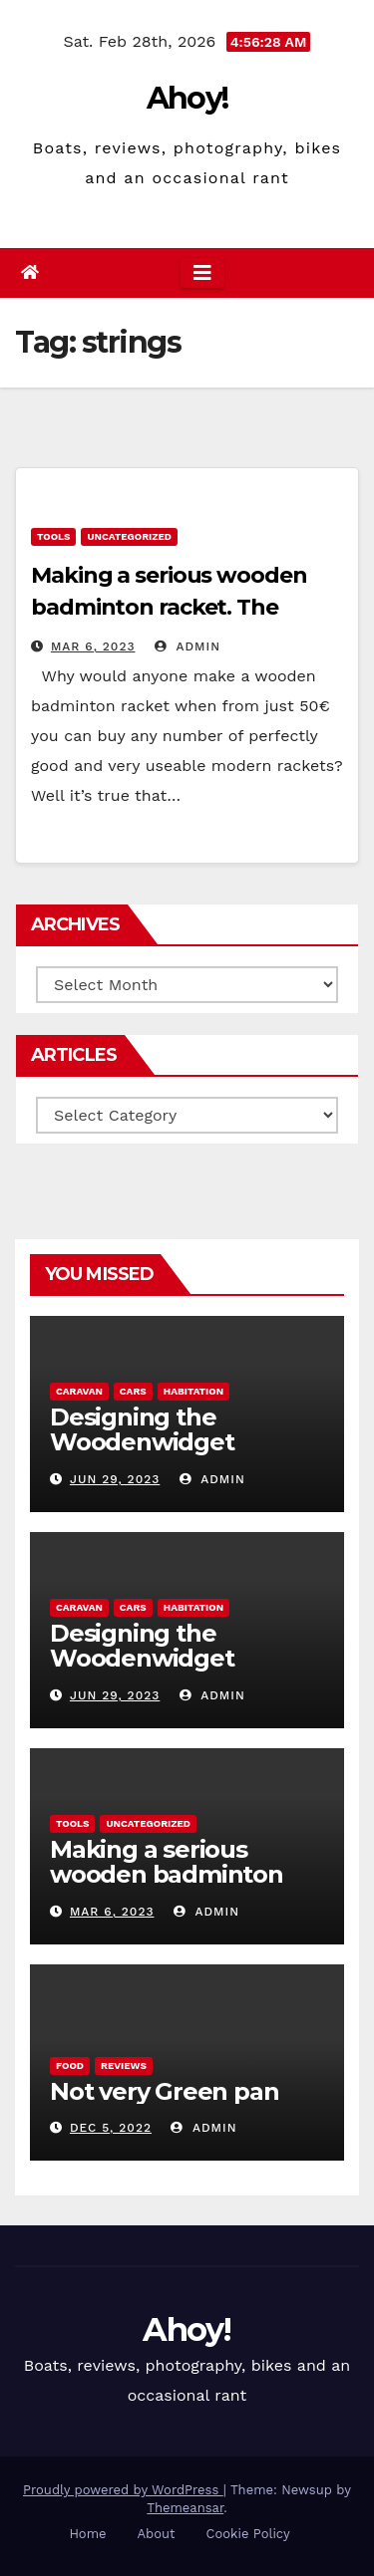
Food (70, 2065)
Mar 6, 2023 (93, 646)
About (157, 2533)
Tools (53, 536)
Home (87, 2533)
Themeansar (185, 2507)
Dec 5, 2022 (111, 2128)
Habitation (193, 1391)
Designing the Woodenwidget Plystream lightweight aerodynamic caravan (181, 1454)
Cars (133, 1391)
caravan (79, 1391)
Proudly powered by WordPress (123, 2489)
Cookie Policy (248, 2533)
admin (187, 646)
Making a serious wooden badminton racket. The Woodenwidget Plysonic (169, 607)
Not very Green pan (164, 2091)
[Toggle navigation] (202, 273)
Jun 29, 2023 (115, 1479)
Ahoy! (187, 98)
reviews (124, 2065)
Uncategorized (129, 536)
